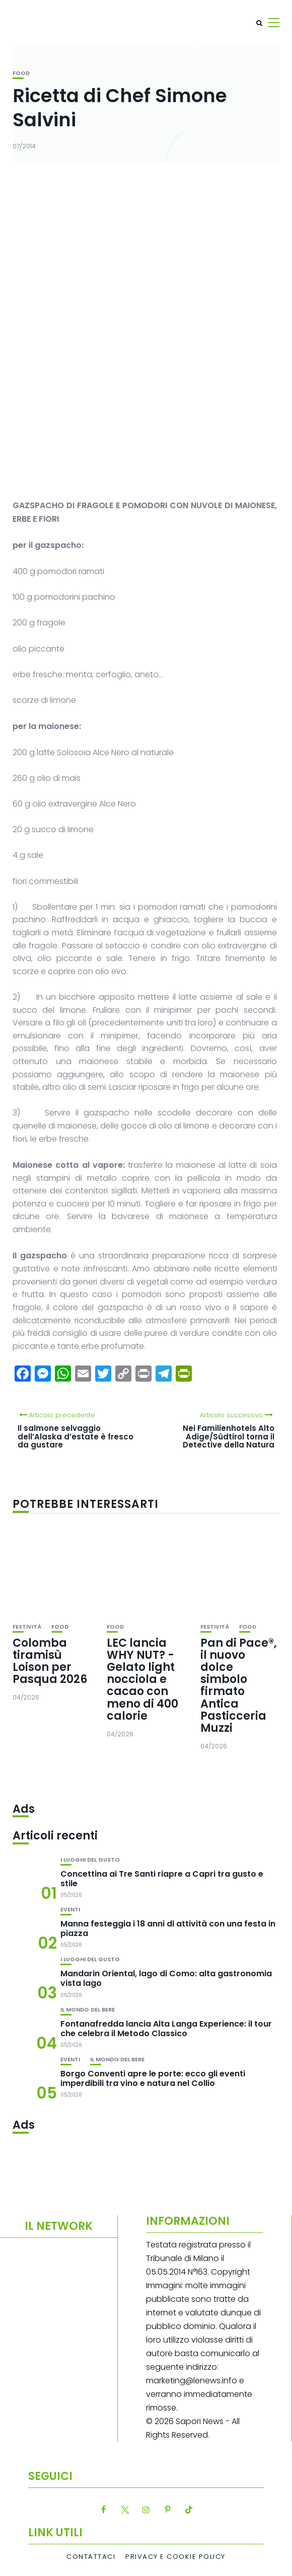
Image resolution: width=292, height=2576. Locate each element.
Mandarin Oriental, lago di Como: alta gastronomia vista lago (166, 1978)
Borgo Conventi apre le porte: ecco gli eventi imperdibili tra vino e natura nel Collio (152, 2078)
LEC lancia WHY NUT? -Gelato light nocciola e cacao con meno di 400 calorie (142, 1679)
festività (27, 1627)
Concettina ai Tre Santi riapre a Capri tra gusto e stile (161, 1878)
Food (21, 73)
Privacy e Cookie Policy (175, 2556)
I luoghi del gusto (90, 1860)
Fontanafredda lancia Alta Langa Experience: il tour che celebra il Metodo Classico (166, 2028)
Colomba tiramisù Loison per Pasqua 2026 (50, 1661)
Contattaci (90, 2556)
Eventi (70, 1909)
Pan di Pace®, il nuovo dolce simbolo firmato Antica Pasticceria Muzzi (238, 1685)
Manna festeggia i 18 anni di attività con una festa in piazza (167, 1928)
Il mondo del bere (87, 2010)
